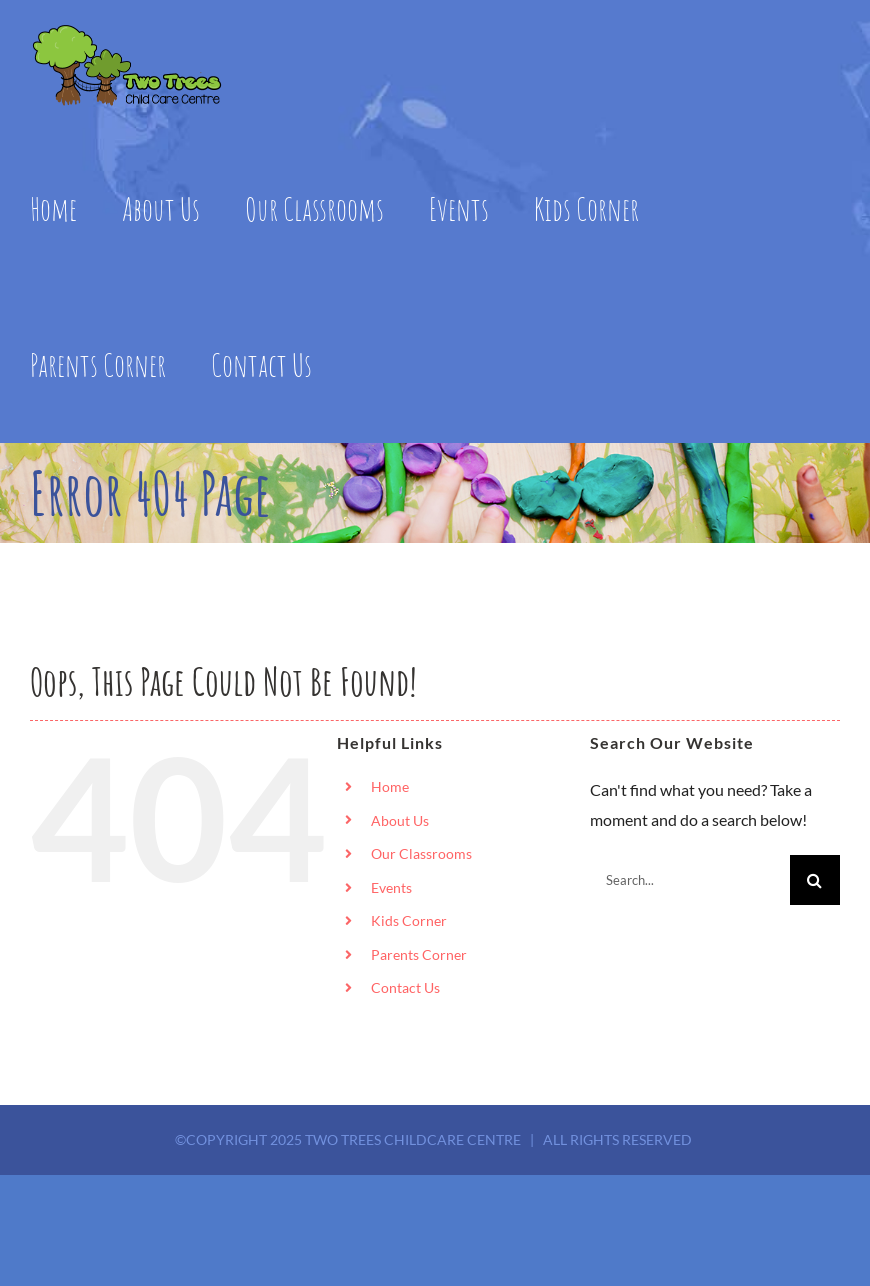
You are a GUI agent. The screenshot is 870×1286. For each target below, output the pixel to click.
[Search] (815, 880)
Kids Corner (409, 920)
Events (391, 887)
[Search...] (690, 880)
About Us (400, 820)
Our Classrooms (421, 853)
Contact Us (405, 987)
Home (390, 786)
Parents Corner (419, 954)
